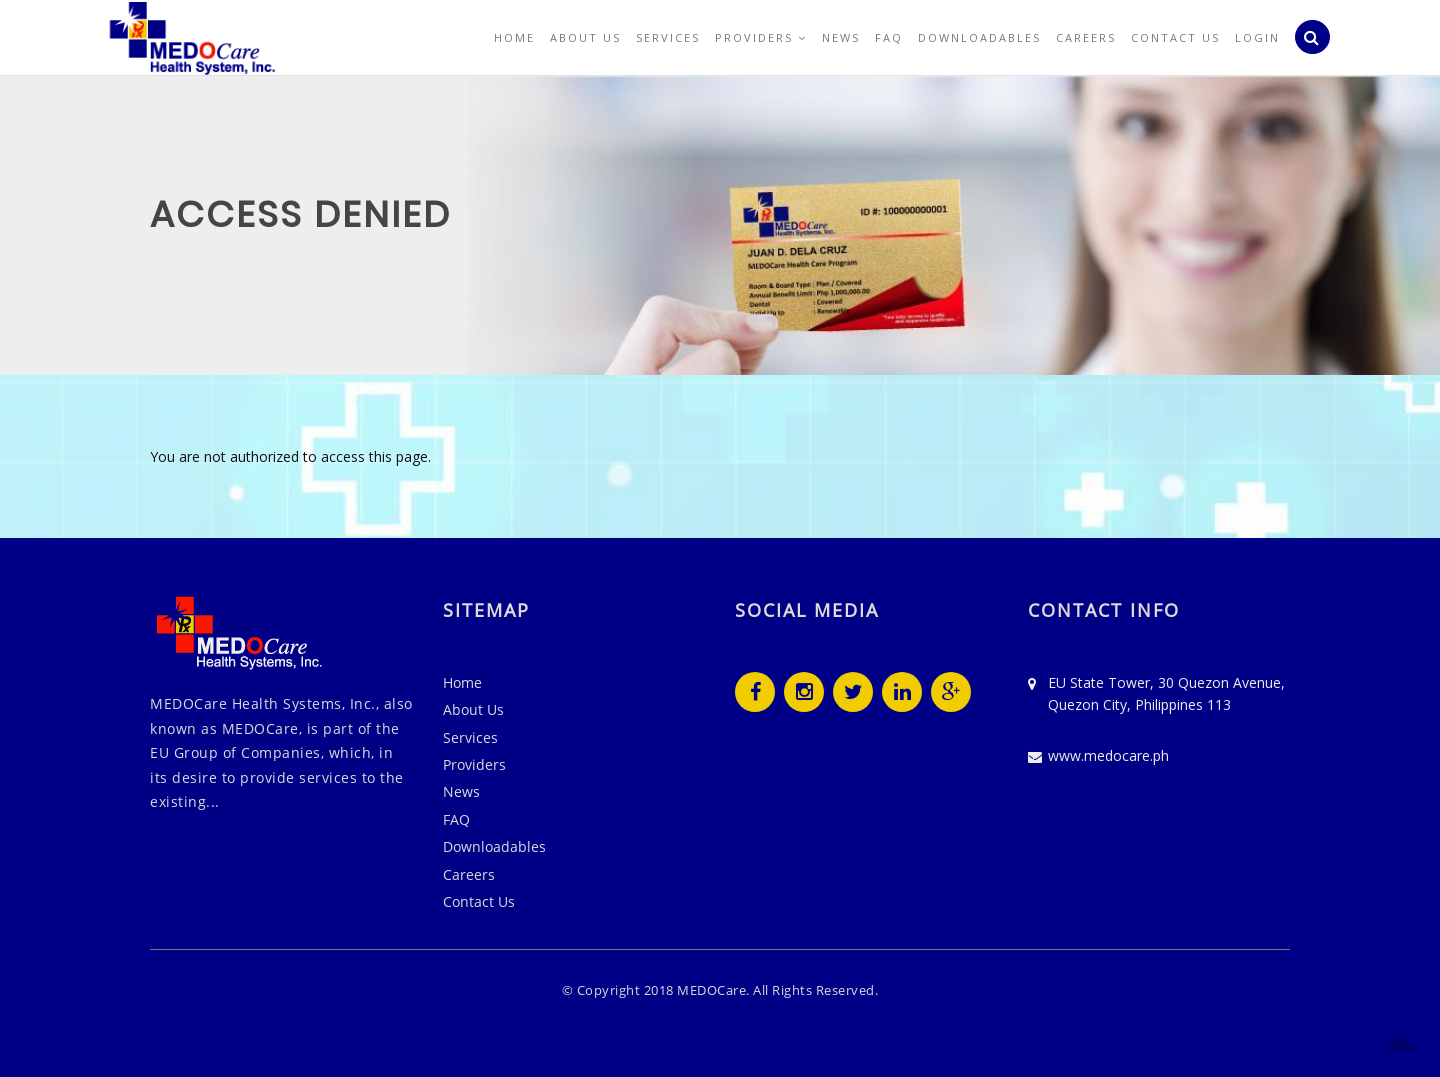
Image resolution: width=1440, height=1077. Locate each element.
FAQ (889, 37)
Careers (1086, 37)
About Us (585, 37)
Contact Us (1175, 37)
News (841, 37)
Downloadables (979, 37)
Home (514, 37)
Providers (761, 37)
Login (1257, 37)
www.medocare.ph (1108, 755)
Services (668, 37)
